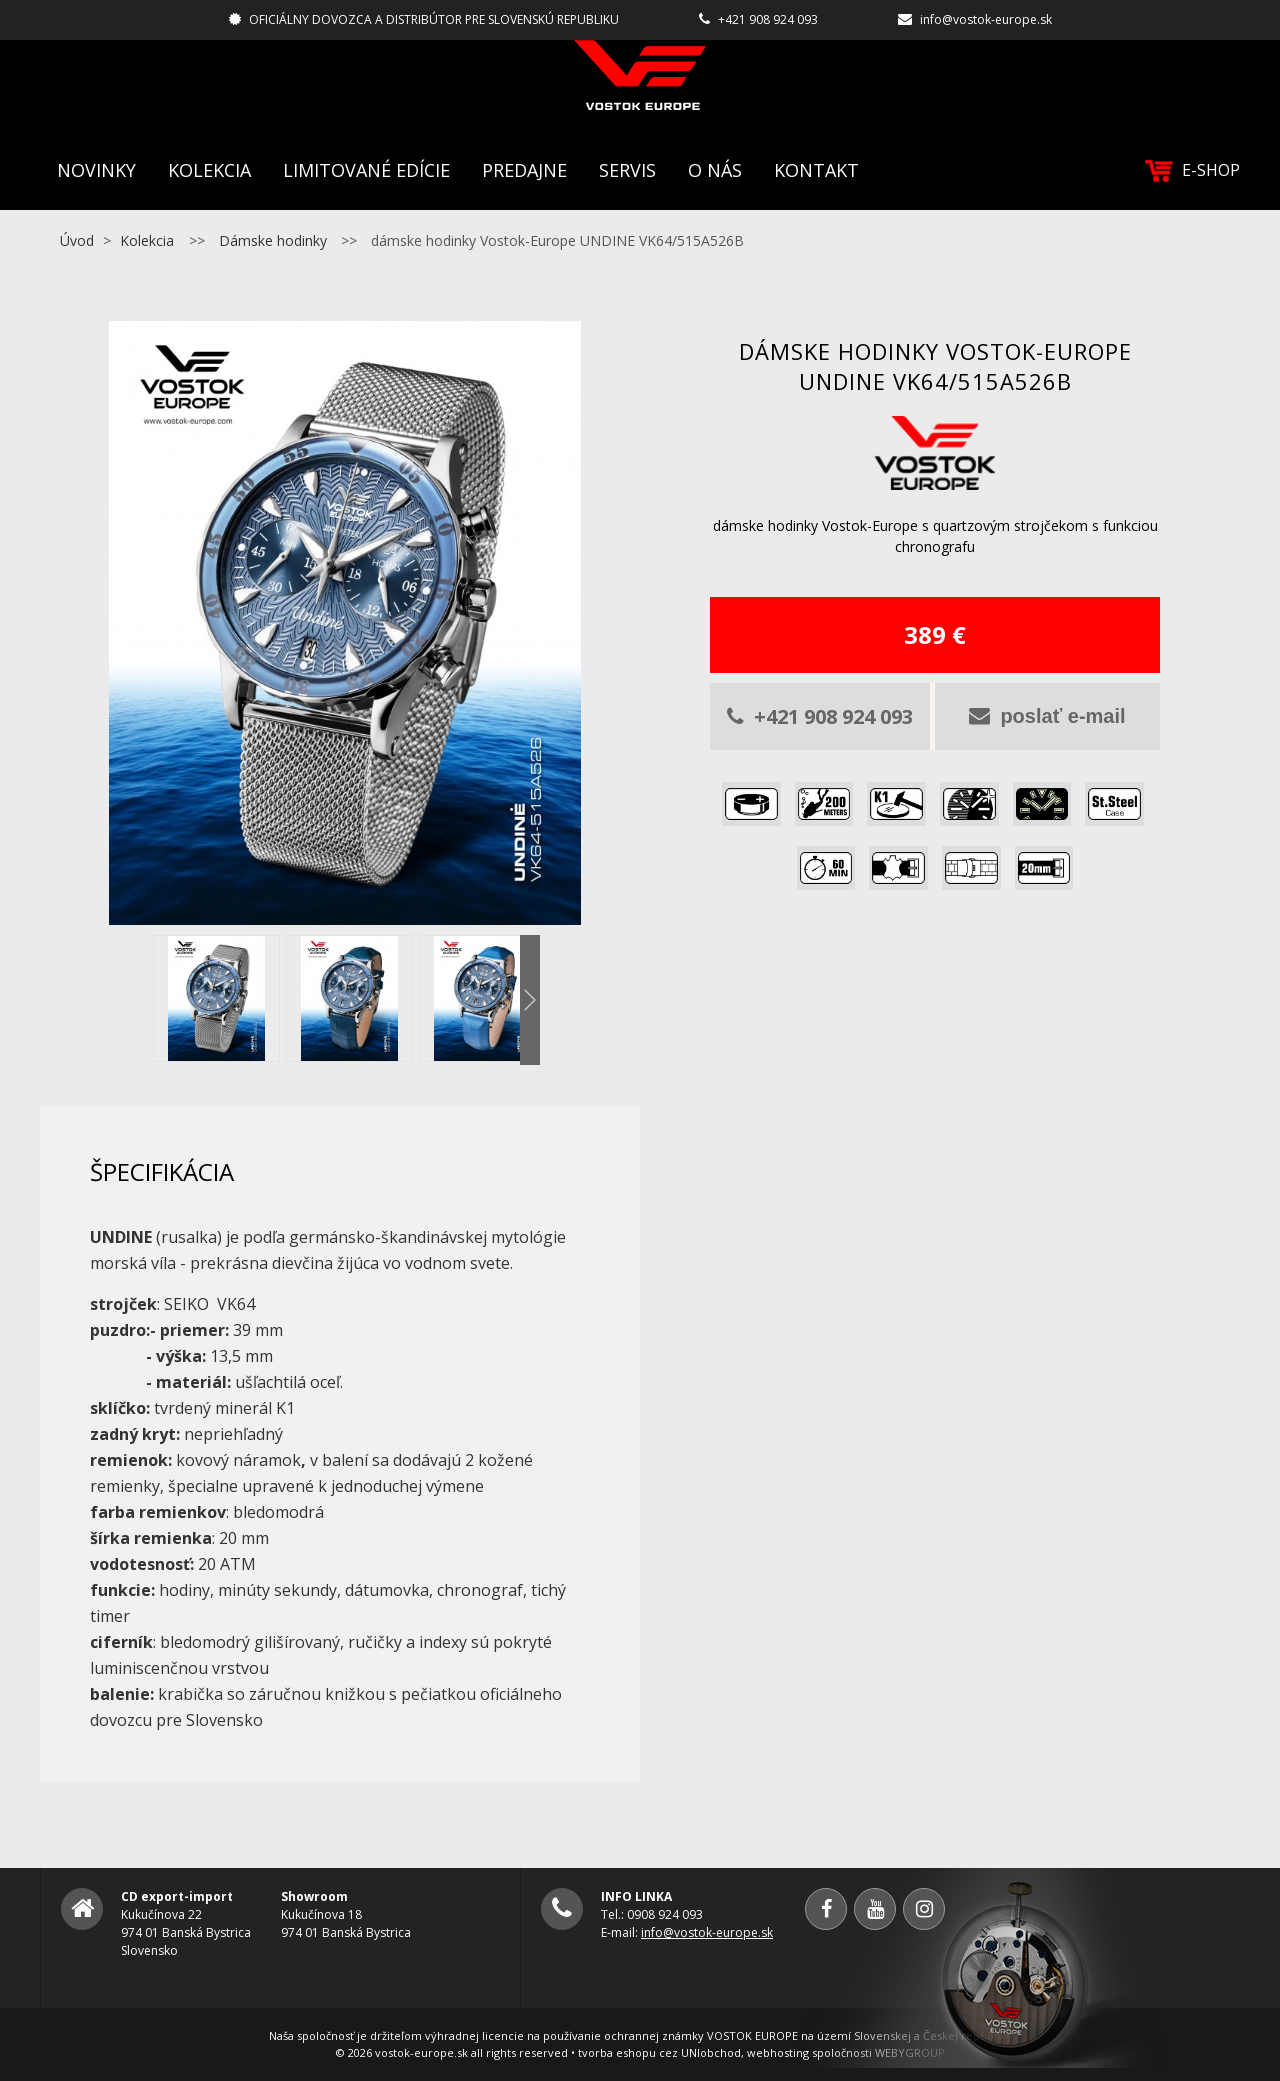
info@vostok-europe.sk (986, 19)
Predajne (524, 170)
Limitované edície (366, 170)
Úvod (77, 240)
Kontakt (816, 170)
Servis (627, 170)
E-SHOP (1192, 170)
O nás (715, 170)
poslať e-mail (1047, 716)
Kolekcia (209, 170)
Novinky (96, 170)
